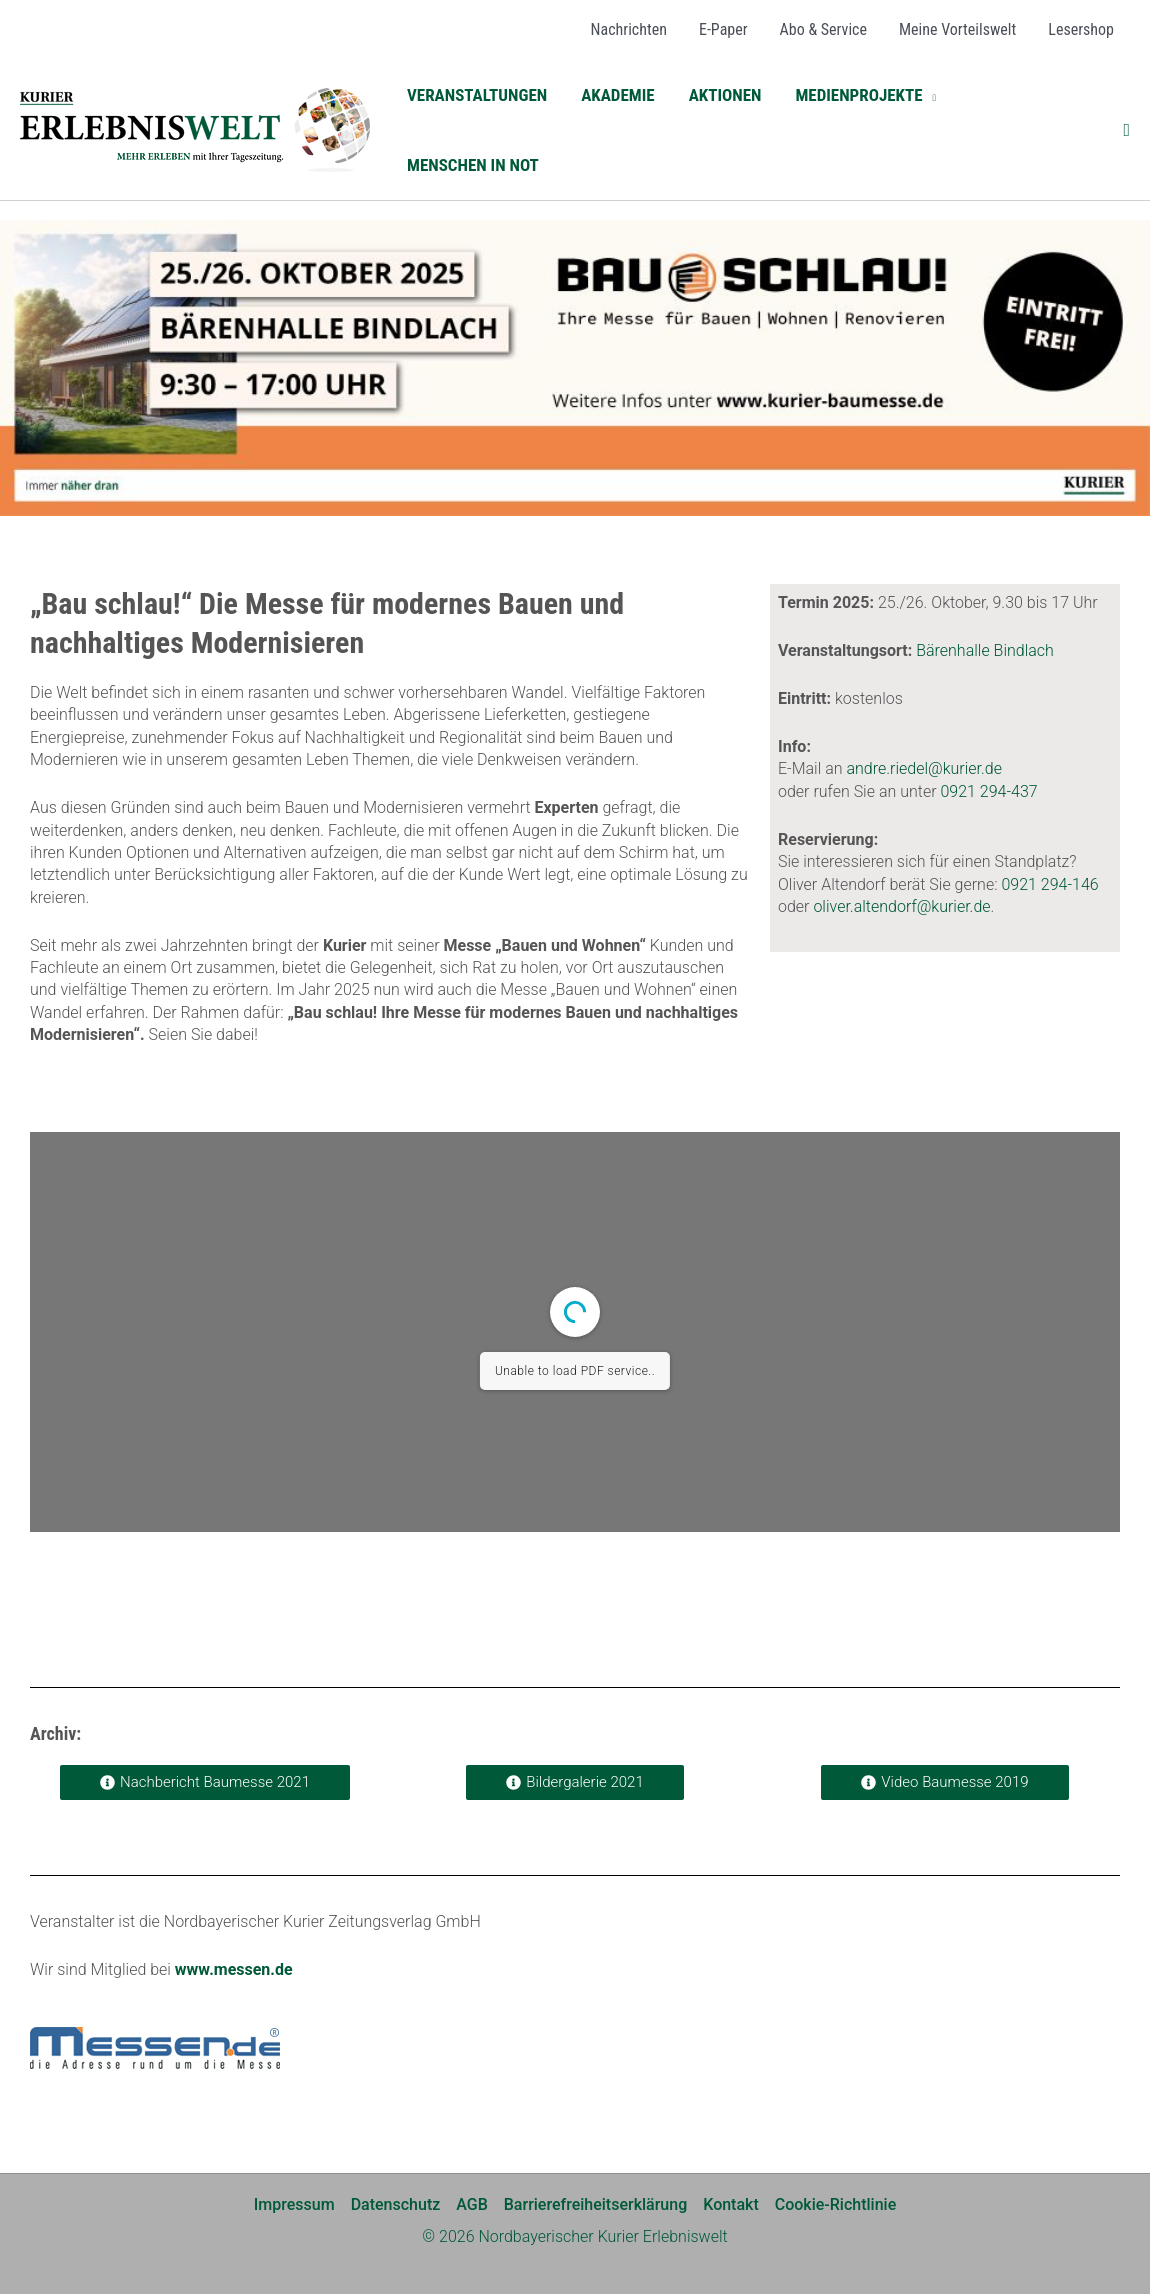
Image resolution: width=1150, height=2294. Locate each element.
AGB (472, 2204)
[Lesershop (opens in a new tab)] (1081, 30)
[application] (930, 95)
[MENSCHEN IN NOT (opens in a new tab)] (473, 165)
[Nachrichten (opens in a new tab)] (629, 30)
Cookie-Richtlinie (835, 2204)
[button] (865, 95)
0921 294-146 (1049, 884)
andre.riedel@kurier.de (924, 768)
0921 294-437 (988, 791)
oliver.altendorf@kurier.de (901, 906)
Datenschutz (396, 2204)
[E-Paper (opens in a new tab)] (723, 30)
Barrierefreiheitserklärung (595, 2204)
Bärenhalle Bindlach (985, 650)
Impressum (294, 2204)
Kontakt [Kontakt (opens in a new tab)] (731, 2204)
